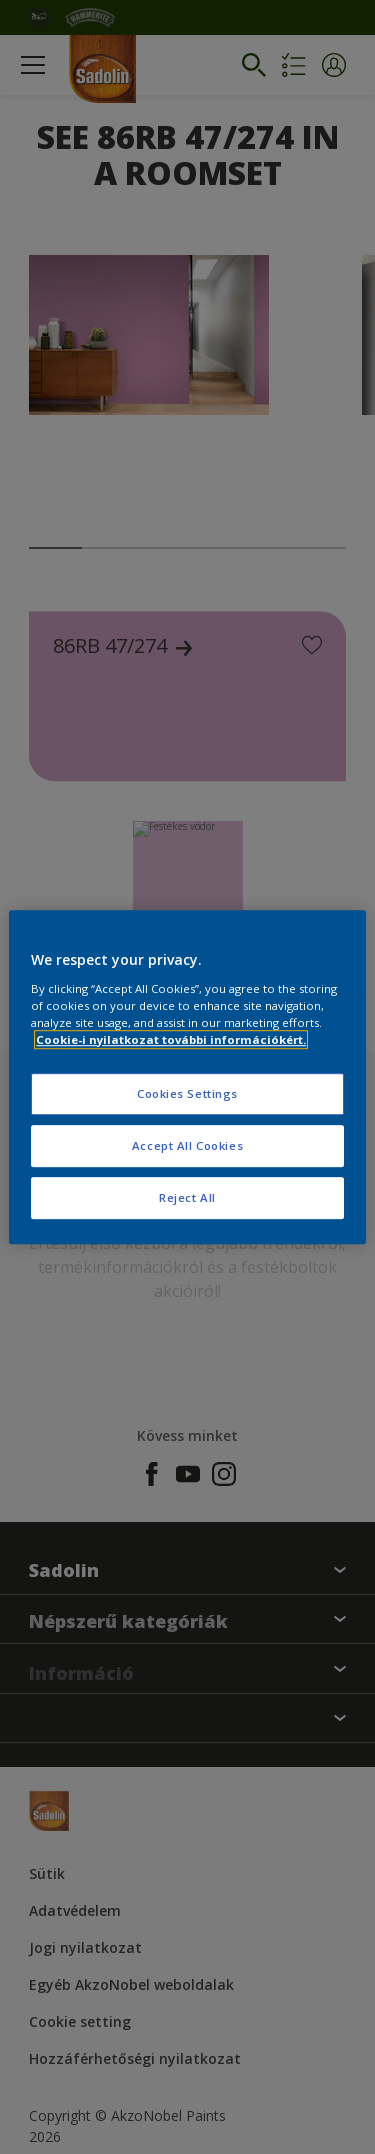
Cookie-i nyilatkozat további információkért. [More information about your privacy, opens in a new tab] (171, 1039)
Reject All (187, 1197)
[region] (187, 1077)
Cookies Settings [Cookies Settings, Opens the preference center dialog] (187, 1093)
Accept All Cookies (187, 1145)
